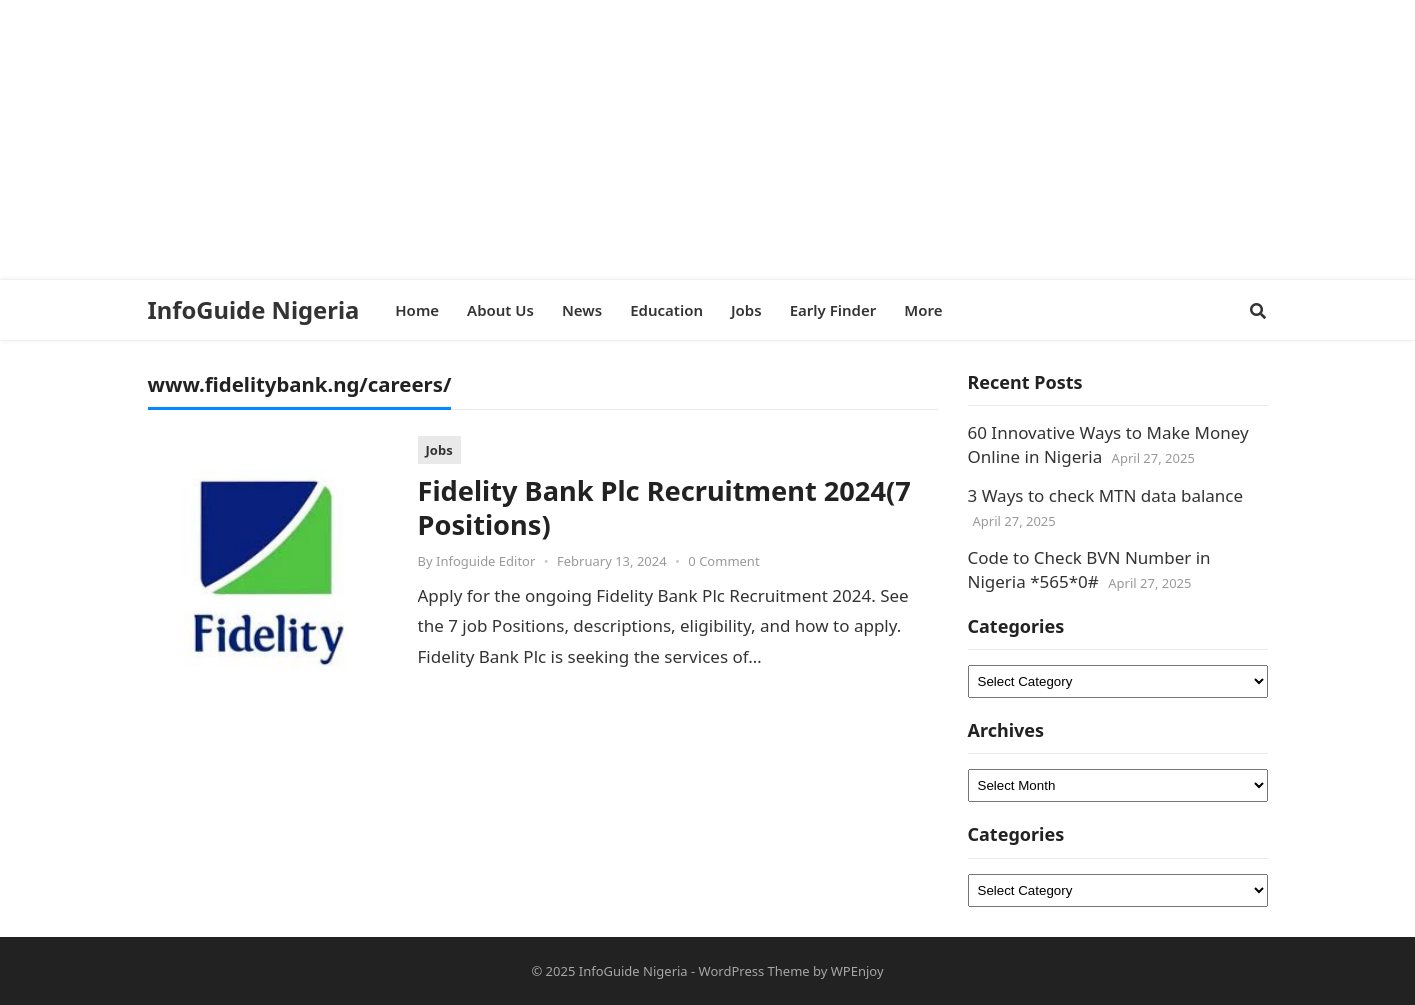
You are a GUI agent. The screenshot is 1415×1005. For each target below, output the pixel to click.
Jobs (439, 450)
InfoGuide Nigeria (254, 310)
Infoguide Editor (485, 561)
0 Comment (723, 561)
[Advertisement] (600, 140)
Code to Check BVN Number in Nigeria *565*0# (1089, 569)
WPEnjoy (857, 971)
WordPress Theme (754, 971)
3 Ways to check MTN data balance (1106, 495)
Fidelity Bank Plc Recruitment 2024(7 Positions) (664, 507)
